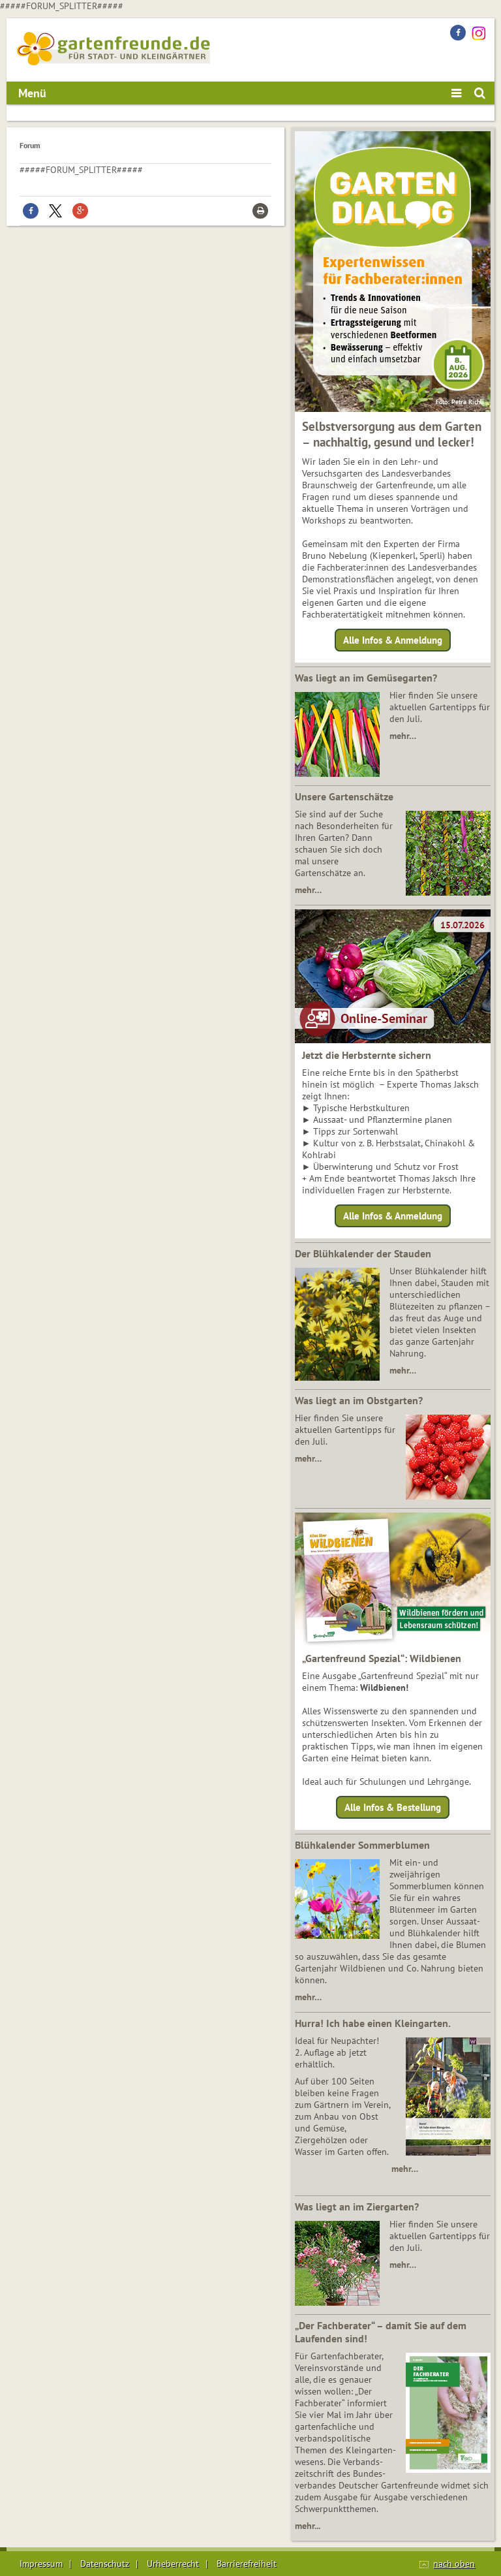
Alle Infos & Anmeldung (392, 640)
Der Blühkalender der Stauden (363, 1253)
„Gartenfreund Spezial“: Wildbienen (381, 1658)
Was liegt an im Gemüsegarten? (366, 677)
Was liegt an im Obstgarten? (359, 1400)
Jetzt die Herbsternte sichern (366, 1054)
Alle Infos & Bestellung (392, 1807)
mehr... (307, 2526)
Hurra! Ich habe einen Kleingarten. (373, 2023)
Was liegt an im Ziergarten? (357, 2206)
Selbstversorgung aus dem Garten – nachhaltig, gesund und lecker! (391, 434)
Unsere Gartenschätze (344, 796)
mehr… (402, 736)
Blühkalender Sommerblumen (362, 1844)
